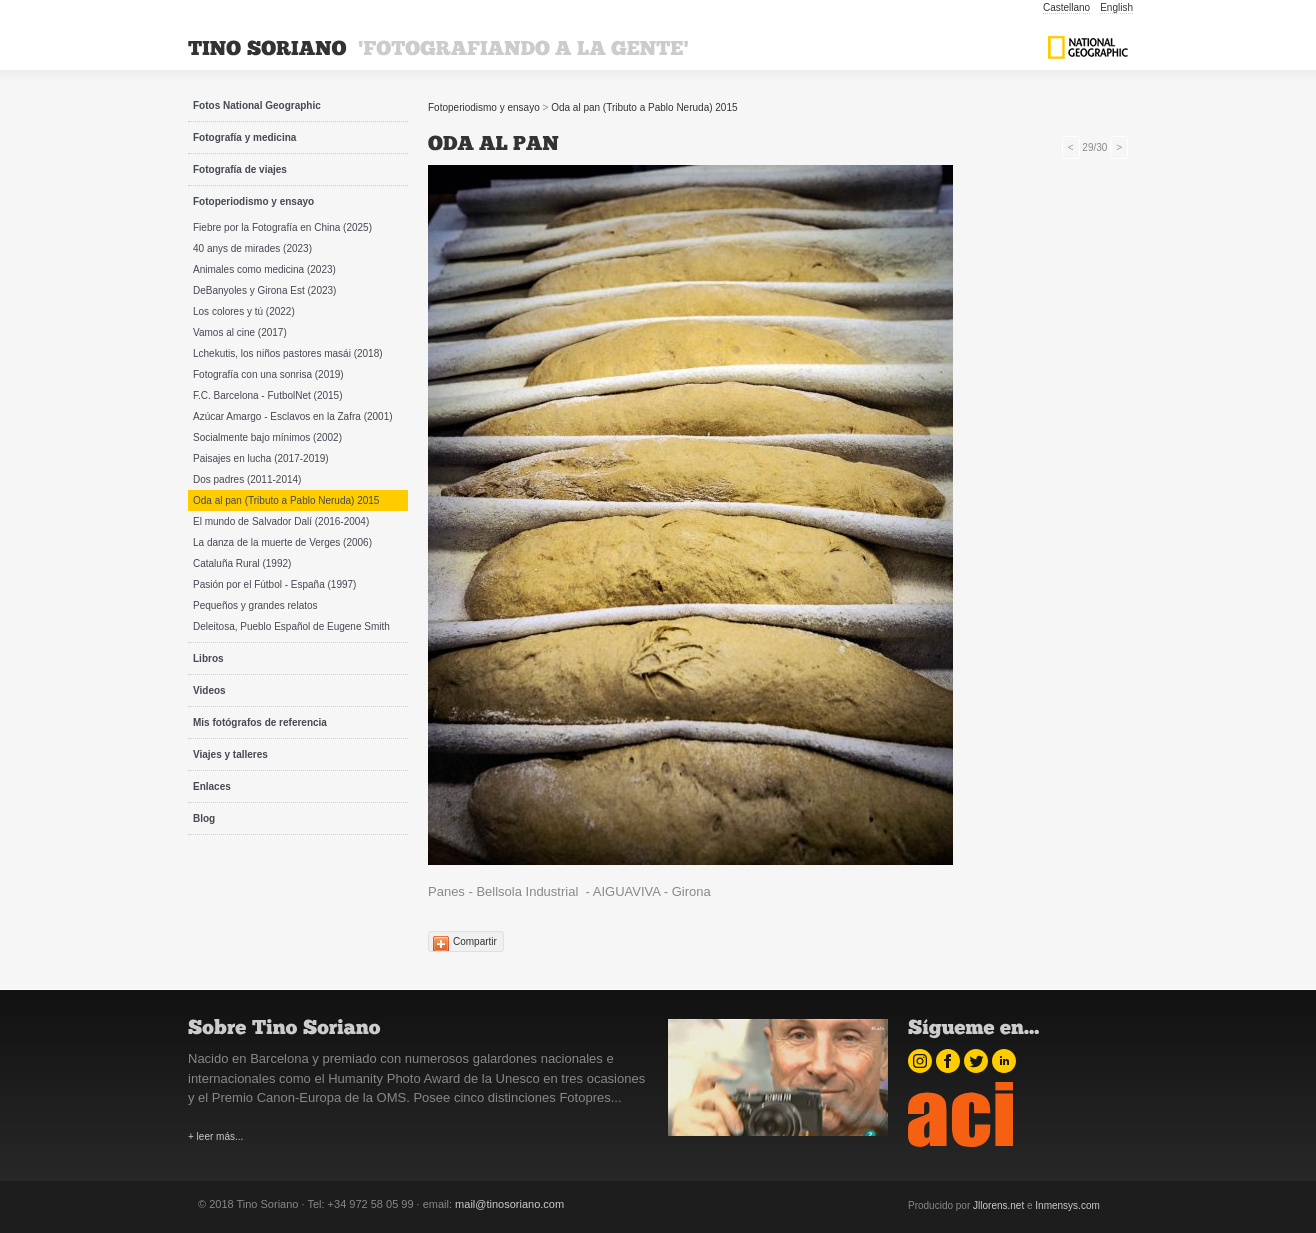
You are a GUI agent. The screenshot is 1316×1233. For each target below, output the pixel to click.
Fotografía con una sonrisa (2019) (268, 374)
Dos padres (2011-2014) (247, 479)
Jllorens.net (998, 1205)
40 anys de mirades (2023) (252, 248)
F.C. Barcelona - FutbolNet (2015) (268, 395)
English (1116, 7)
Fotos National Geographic (257, 105)
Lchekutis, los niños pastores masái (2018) (288, 353)
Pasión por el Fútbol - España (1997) (274, 584)
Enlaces (212, 786)
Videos (209, 690)
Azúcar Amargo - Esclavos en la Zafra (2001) (293, 416)
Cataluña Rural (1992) (242, 563)
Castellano (1066, 7)
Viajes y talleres (230, 754)
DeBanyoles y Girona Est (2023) (264, 290)
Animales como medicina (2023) (264, 269)
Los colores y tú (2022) (244, 311)
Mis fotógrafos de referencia (260, 722)
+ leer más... (215, 1136)
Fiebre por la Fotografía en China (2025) (282, 227)
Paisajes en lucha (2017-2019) (261, 458)
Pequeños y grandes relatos (255, 605)
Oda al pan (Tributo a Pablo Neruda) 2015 (286, 500)
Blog (204, 818)
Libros (208, 658)
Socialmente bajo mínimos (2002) (267, 437)
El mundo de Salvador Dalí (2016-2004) (281, 521)
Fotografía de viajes (240, 169)
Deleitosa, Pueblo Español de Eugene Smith (291, 626)
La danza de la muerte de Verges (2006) (282, 542)
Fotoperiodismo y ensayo (253, 201)
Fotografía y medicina (244, 137)
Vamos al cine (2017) (240, 332)
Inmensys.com (1067, 1205)
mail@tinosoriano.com (509, 1204)
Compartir (475, 941)
